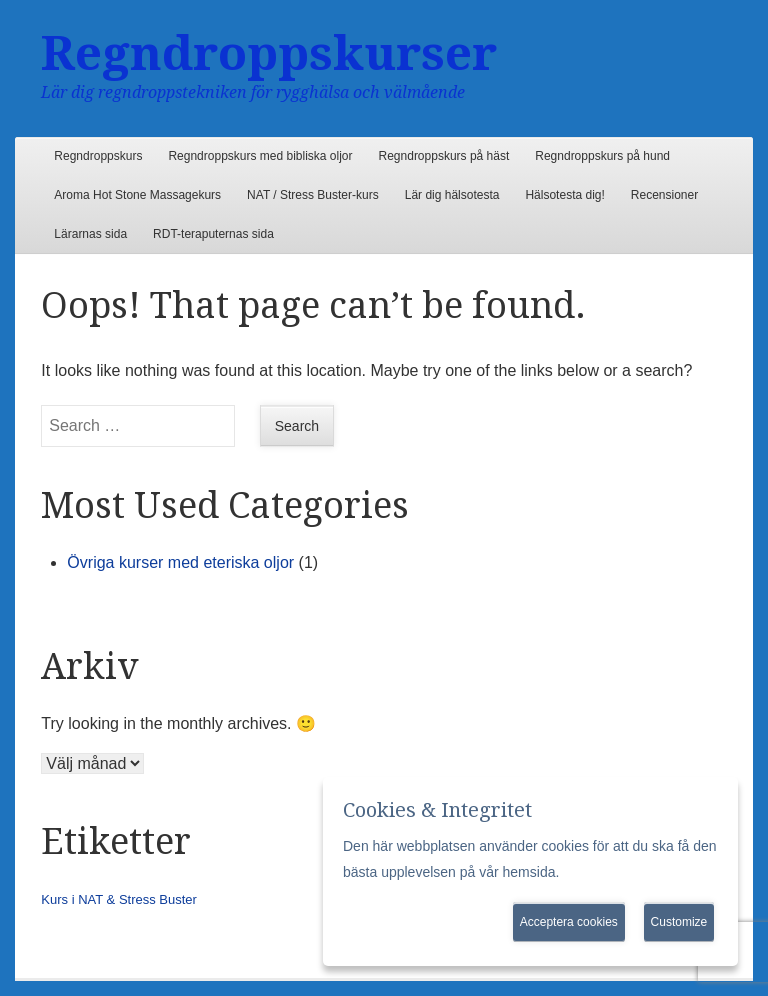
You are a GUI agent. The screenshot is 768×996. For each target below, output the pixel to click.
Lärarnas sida (90, 234)
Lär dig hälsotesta (452, 195)
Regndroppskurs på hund (602, 156)
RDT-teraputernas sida (213, 234)
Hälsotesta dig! (564, 195)
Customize (679, 922)
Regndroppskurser (269, 53)
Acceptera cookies (569, 922)
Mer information (611, 872)
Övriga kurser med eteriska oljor (180, 562)
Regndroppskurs (98, 156)
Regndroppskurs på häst (444, 156)
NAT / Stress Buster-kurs (313, 195)
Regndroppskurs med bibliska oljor (260, 156)
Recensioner (664, 195)
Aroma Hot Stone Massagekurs (137, 195)
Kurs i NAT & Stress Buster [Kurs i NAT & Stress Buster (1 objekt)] (119, 899)
